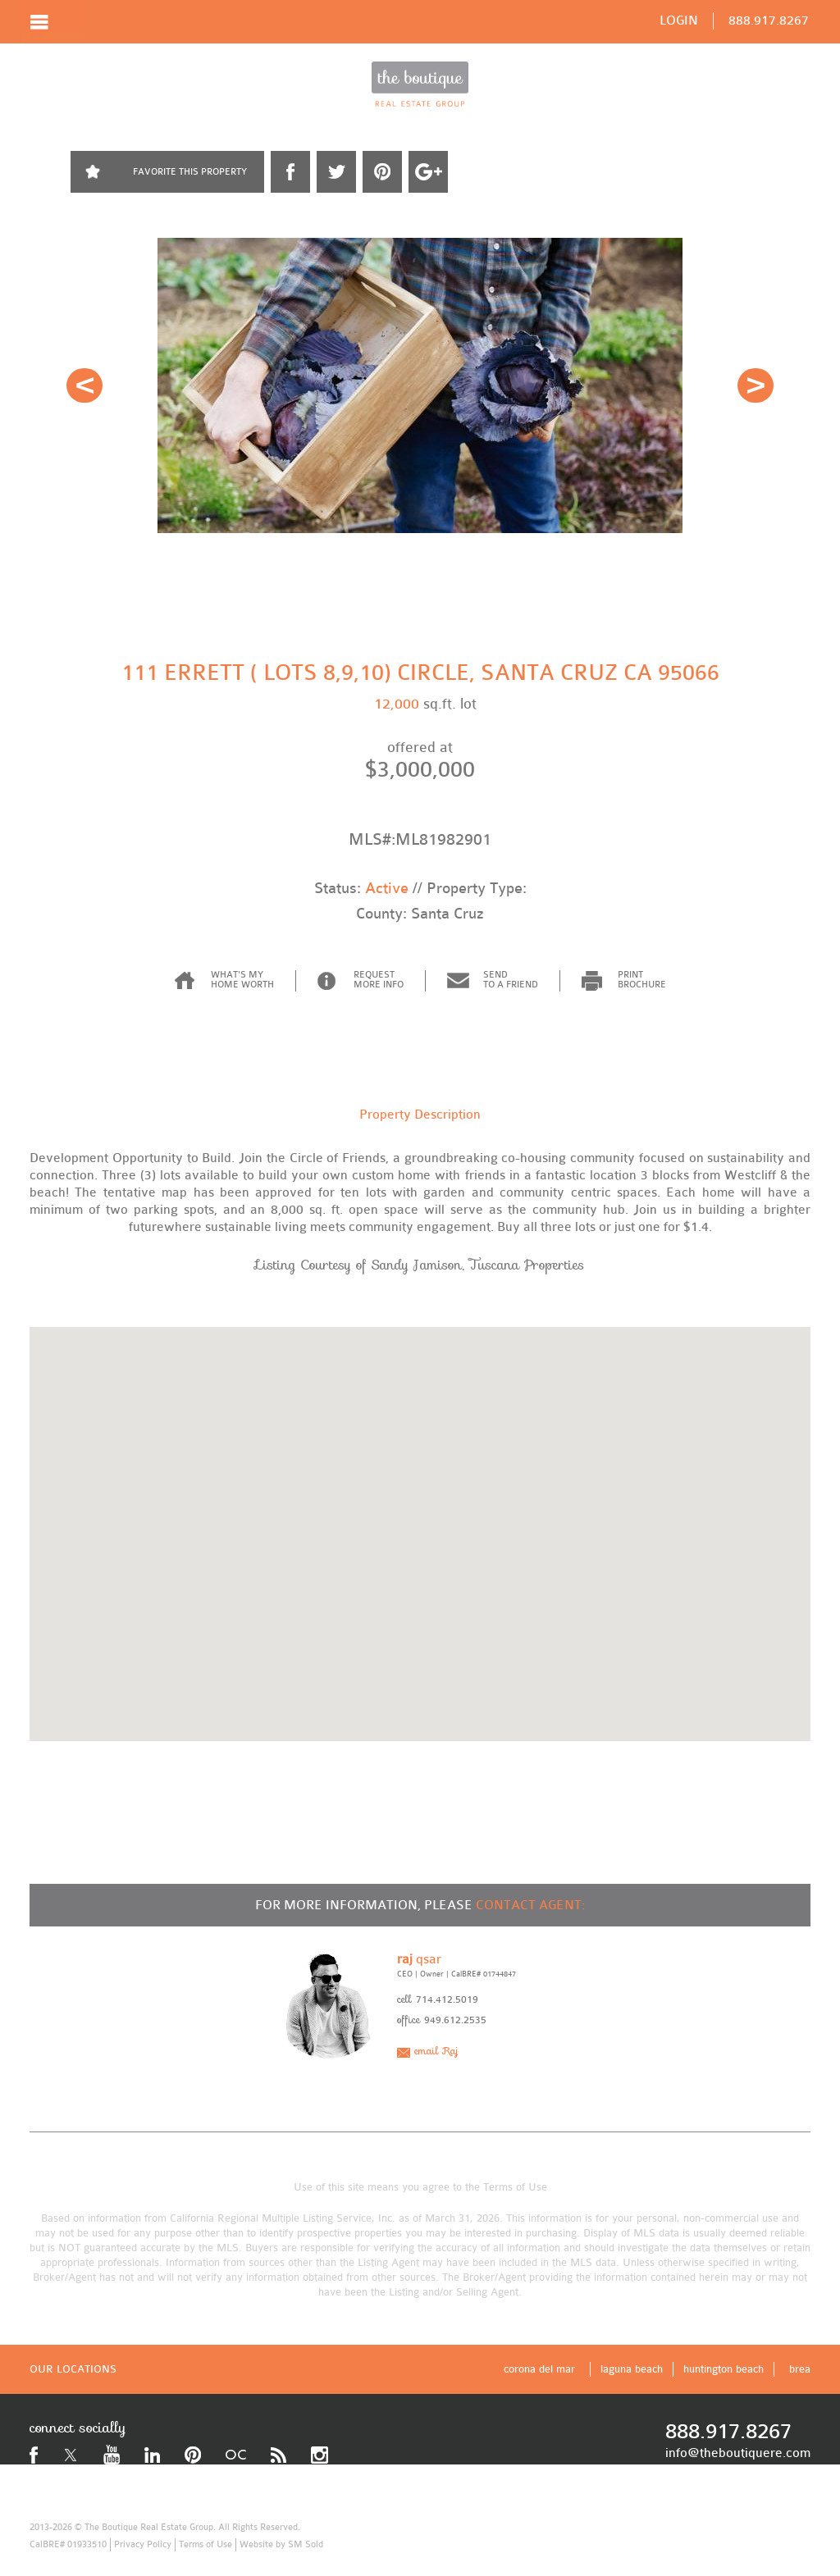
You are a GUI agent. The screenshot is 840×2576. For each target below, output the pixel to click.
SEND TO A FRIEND (510, 980)
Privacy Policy (142, 2544)
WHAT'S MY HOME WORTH (242, 980)
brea (799, 2369)
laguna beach (631, 2369)
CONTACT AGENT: (530, 1905)
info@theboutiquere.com (737, 2453)
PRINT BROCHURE (642, 980)
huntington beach (723, 2369)
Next (755, 385)
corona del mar (539, 2369)
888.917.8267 (768, 20)
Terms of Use (515, 2187)
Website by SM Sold (281, 2544)
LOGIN (679, 20)
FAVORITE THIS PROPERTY (190, 171)
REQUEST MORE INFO (379, 980)
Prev (84, 385)
